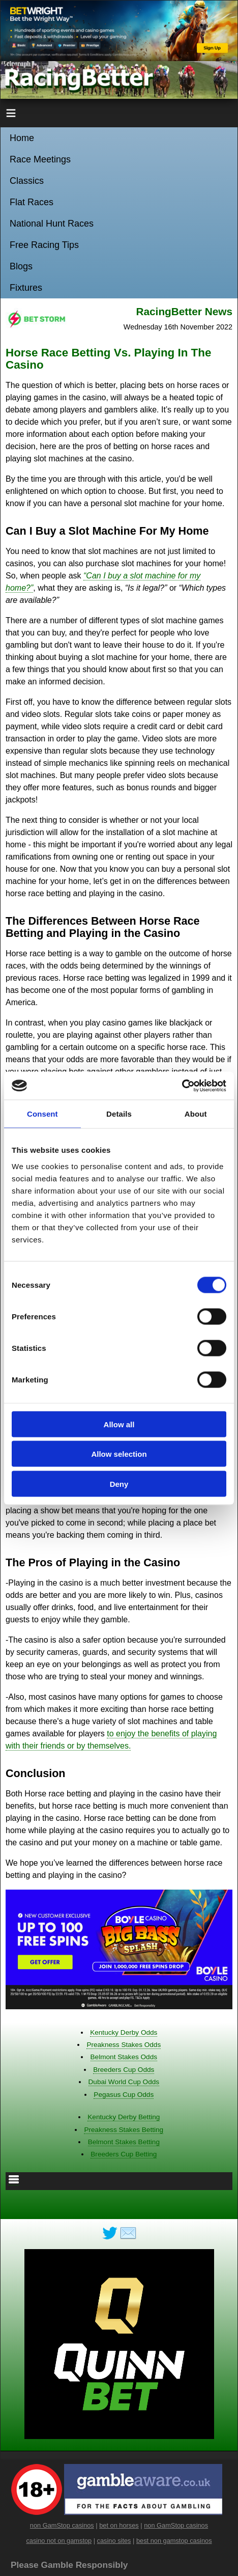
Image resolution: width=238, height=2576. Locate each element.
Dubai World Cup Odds (124, 2082)
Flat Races (31, 202)
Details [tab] (119, 1114)
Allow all (119, 1424)
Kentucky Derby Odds (123, 2032)
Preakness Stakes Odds (123, 2044)
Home (22, 138)
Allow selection (118, 1454)
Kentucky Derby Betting (123, 2117)
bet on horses (119, 2525)
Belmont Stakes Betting (124, 2142)
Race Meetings (40, 159)
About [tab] (196, 1114)
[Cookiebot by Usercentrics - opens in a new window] (181, 1085)
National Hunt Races (52, 223)
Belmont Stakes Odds (124, 2057)
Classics (27, 181)
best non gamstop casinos (174, 2540)
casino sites (114, 2540)
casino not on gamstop (59, 2540)
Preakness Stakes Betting (123, 2130)
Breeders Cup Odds (123, 2069)
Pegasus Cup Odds (124, 2094)
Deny (119, 1483)
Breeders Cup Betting (124, 2154)
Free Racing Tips (44, 245)
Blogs (21, 266)
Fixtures (26, 288)
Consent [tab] (42, 1114)
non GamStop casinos (62, 2525)
